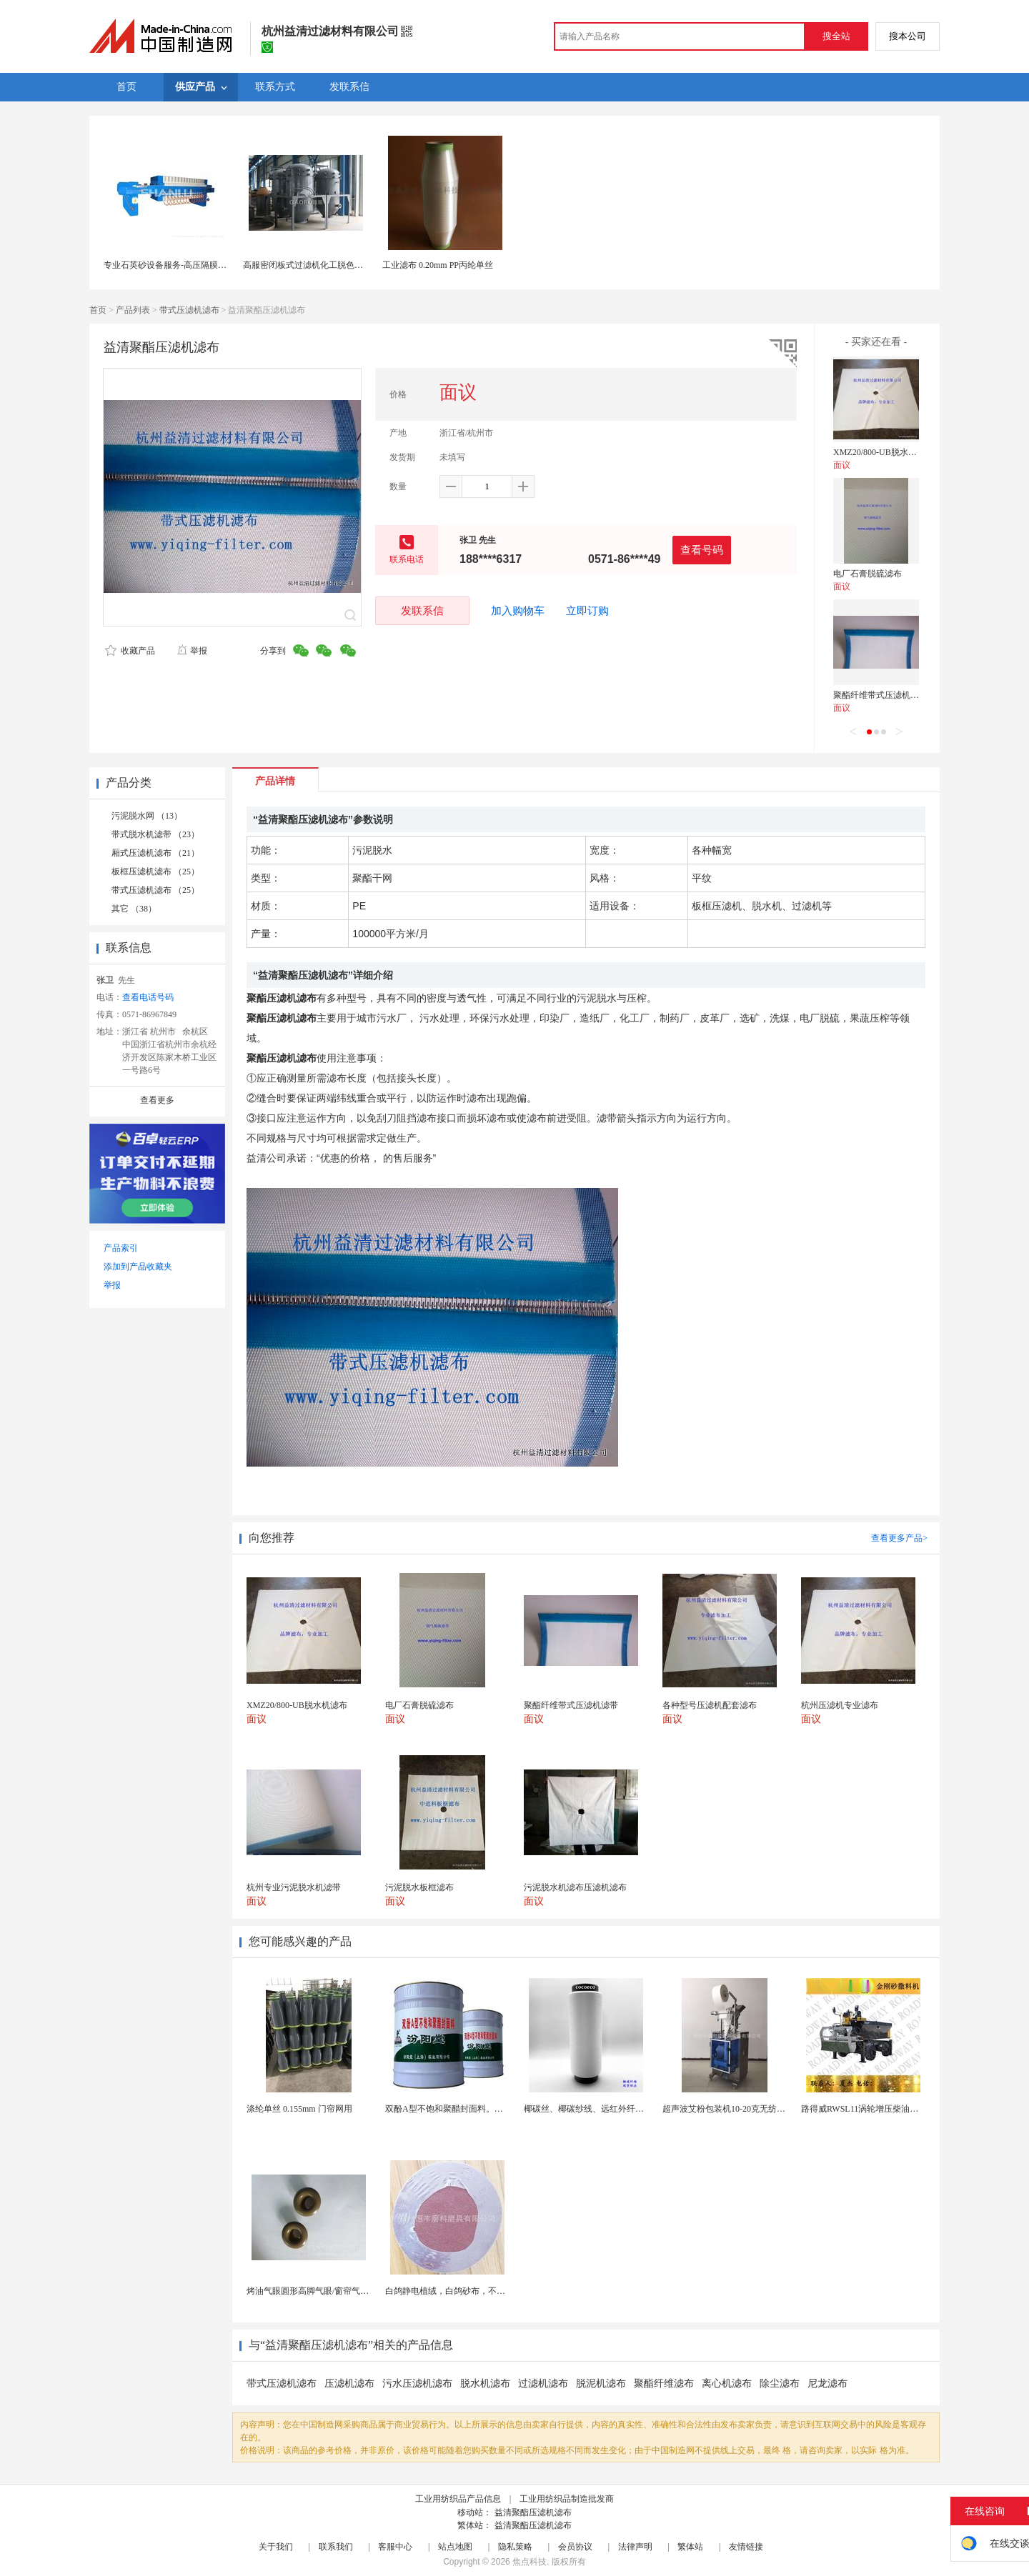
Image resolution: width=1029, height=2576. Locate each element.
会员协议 (575, 2547)
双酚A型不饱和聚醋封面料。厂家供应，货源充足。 (482, 2109)
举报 (192, 651)
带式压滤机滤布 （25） (155, 890)
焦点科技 (529, 2562)
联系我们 (336, 2547)
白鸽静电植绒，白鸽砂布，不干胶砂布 (458, 2291)
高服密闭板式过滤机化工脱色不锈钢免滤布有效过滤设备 (350, 265)
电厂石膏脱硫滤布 (867, 574)
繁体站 (690, 2547)
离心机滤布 (727, 2383)
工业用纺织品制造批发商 (567, 2499)
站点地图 (455, 2547)
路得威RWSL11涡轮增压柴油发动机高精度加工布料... (901, 2109)
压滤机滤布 (349, 2383)
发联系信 (422, 610)
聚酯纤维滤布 (664, 2383)
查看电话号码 (148, 997)
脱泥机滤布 (601, 2383)
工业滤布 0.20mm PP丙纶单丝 (437, 265)
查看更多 (157, 1100)
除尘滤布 (780, 2383)
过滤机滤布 (543, 2383)
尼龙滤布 (827, 2383)
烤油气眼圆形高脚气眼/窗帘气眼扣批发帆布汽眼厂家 (346, 2291)
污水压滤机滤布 (417, 2383)
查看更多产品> (899, 1538)
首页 (97, 310)
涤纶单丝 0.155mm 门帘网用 (299, 2109)
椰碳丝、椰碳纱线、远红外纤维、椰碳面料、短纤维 (622, 2109)
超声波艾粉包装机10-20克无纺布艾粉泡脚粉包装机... (761, 2109)
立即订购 (587, 610)
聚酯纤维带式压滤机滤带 (880, 695)
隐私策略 (515, 2547)
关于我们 (276, 2547)
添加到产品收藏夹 (138, 1267)
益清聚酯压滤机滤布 (533, 2512)
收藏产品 (130, 651)
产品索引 (121, 1248)
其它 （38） (133, 909)
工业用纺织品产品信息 (458, 2499)
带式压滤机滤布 (189, 310)
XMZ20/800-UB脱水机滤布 (883, 452)
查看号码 (701, 550)
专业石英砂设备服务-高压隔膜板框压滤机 (182, 265)
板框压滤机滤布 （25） (155, 872)
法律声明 (635, 2547)
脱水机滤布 (485, 2383)
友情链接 (746, 2547)
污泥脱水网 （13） (146, 816)
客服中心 (395, 2547)
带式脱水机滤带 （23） (155, 834)
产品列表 (133, 310)
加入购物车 (518, 610)
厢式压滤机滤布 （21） (155, 853)
